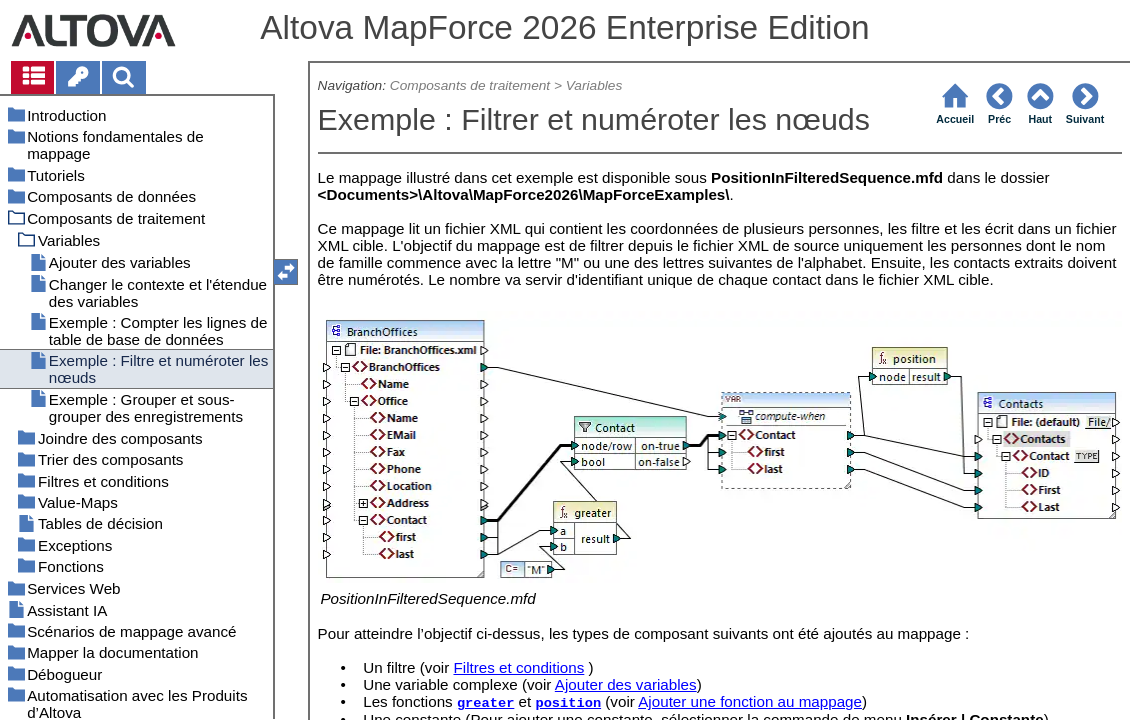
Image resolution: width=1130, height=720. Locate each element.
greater (485, 703)
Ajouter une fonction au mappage (750, 701)
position (568, 703)
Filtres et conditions (518, 667)
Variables (594, 85)
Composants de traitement (470, 85)
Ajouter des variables (626, 684)
